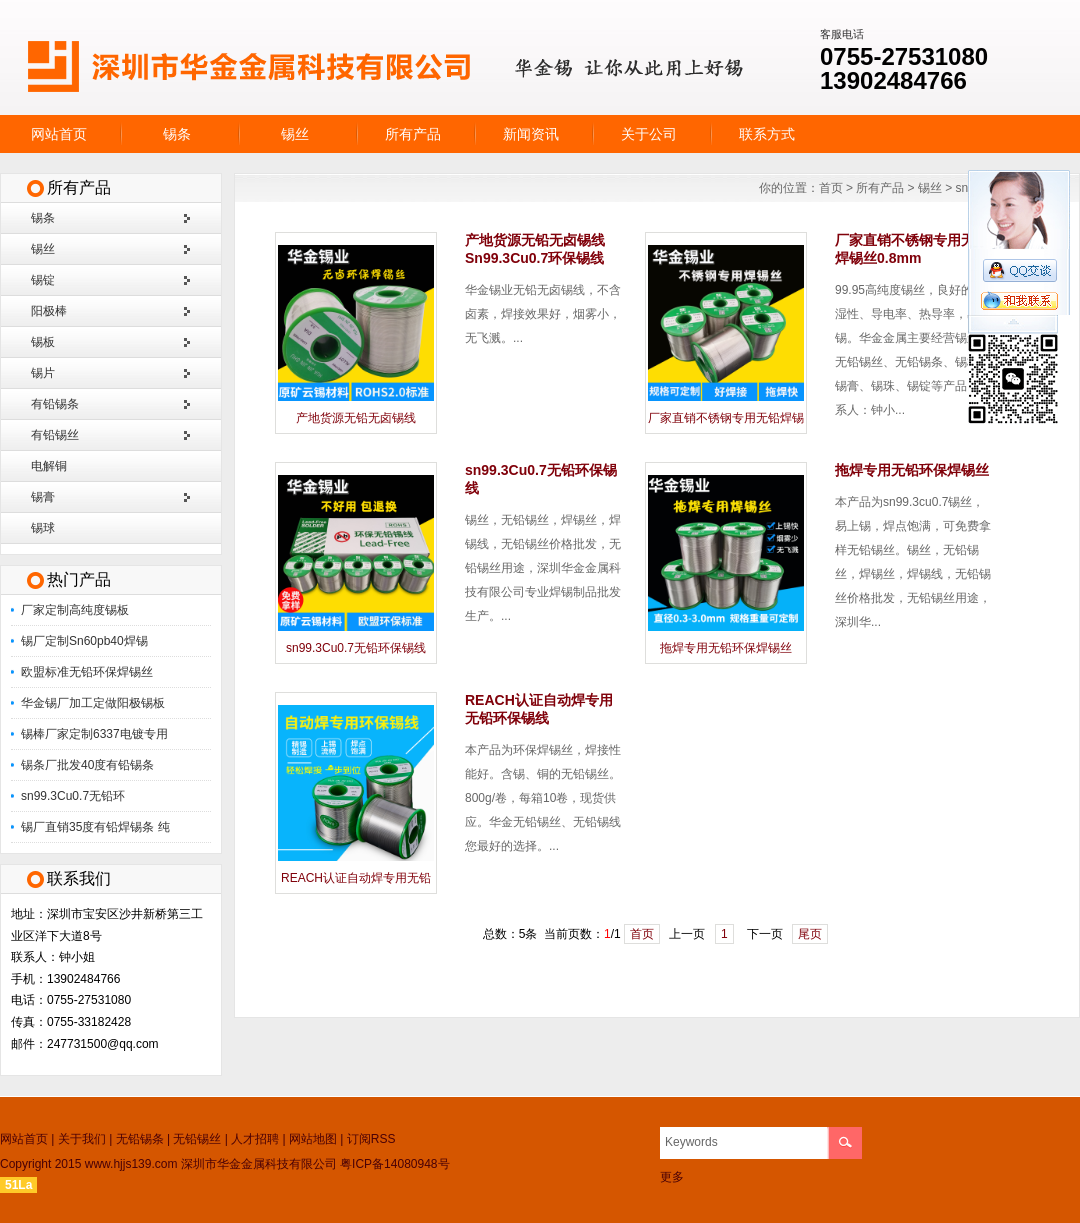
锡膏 (43, 497)
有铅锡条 (55, 404)
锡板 (43, 342)
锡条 (177, 134)
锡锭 (43, 280)
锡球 (43, 528)
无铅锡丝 (197, 1139)
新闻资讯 (531, 134)
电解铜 (49, 466)
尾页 (810, 934)
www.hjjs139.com (131, 1164)
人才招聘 (255, 1139)
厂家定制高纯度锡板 (75, 610)
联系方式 (767, 134)
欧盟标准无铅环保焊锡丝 (87, 672)
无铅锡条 (140, 1139)
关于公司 (649, 134)
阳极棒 (49, 311)
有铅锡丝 (55, 435)
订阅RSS (371, 1139)
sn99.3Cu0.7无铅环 (73, 796)
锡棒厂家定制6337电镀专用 (94, 734)
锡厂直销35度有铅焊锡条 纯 (95, 827)
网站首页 (59, 134)
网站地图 (313, 1139)
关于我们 (82, 1139)
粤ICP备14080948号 (394, 1164)
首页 (831, 188)
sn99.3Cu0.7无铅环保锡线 (356, 648)
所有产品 (413, 134)
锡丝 (295, 134)
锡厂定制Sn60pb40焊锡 (84, 641)
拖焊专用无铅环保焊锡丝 (726, 648)
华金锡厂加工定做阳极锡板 (93, 703)
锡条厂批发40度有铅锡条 (87, 765)
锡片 (43, 373)
